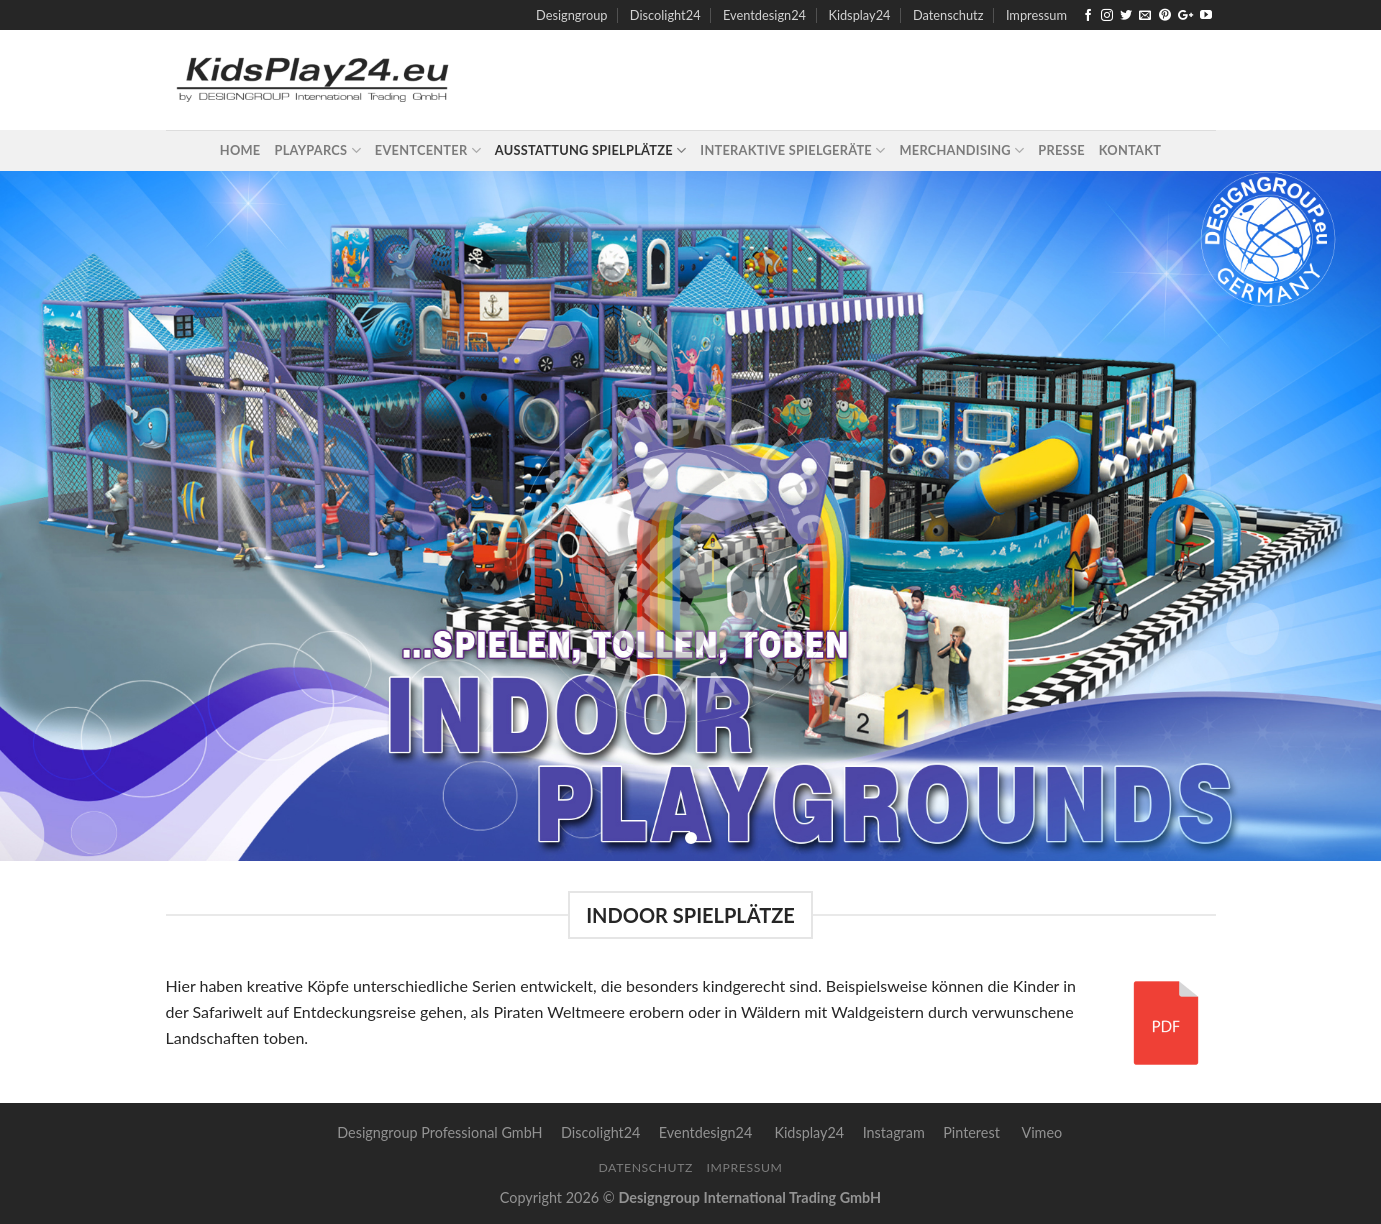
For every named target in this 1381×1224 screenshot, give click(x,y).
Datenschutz (948, 15)
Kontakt (1130, 150)
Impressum (1036, 15)
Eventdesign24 (764, 15)
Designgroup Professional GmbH (439, 1132)
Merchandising (961, 150)
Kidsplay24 (859, 15)
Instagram (894, 1132)
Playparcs (318, 150)
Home (240, 150)
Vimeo (1041, 1132)
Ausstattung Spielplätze (591, 150)
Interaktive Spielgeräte (792, 150)
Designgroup (571, 15)
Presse (1061, 150)
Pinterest (971, 1132)
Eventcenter (428, 150)
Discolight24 (665, 15)
